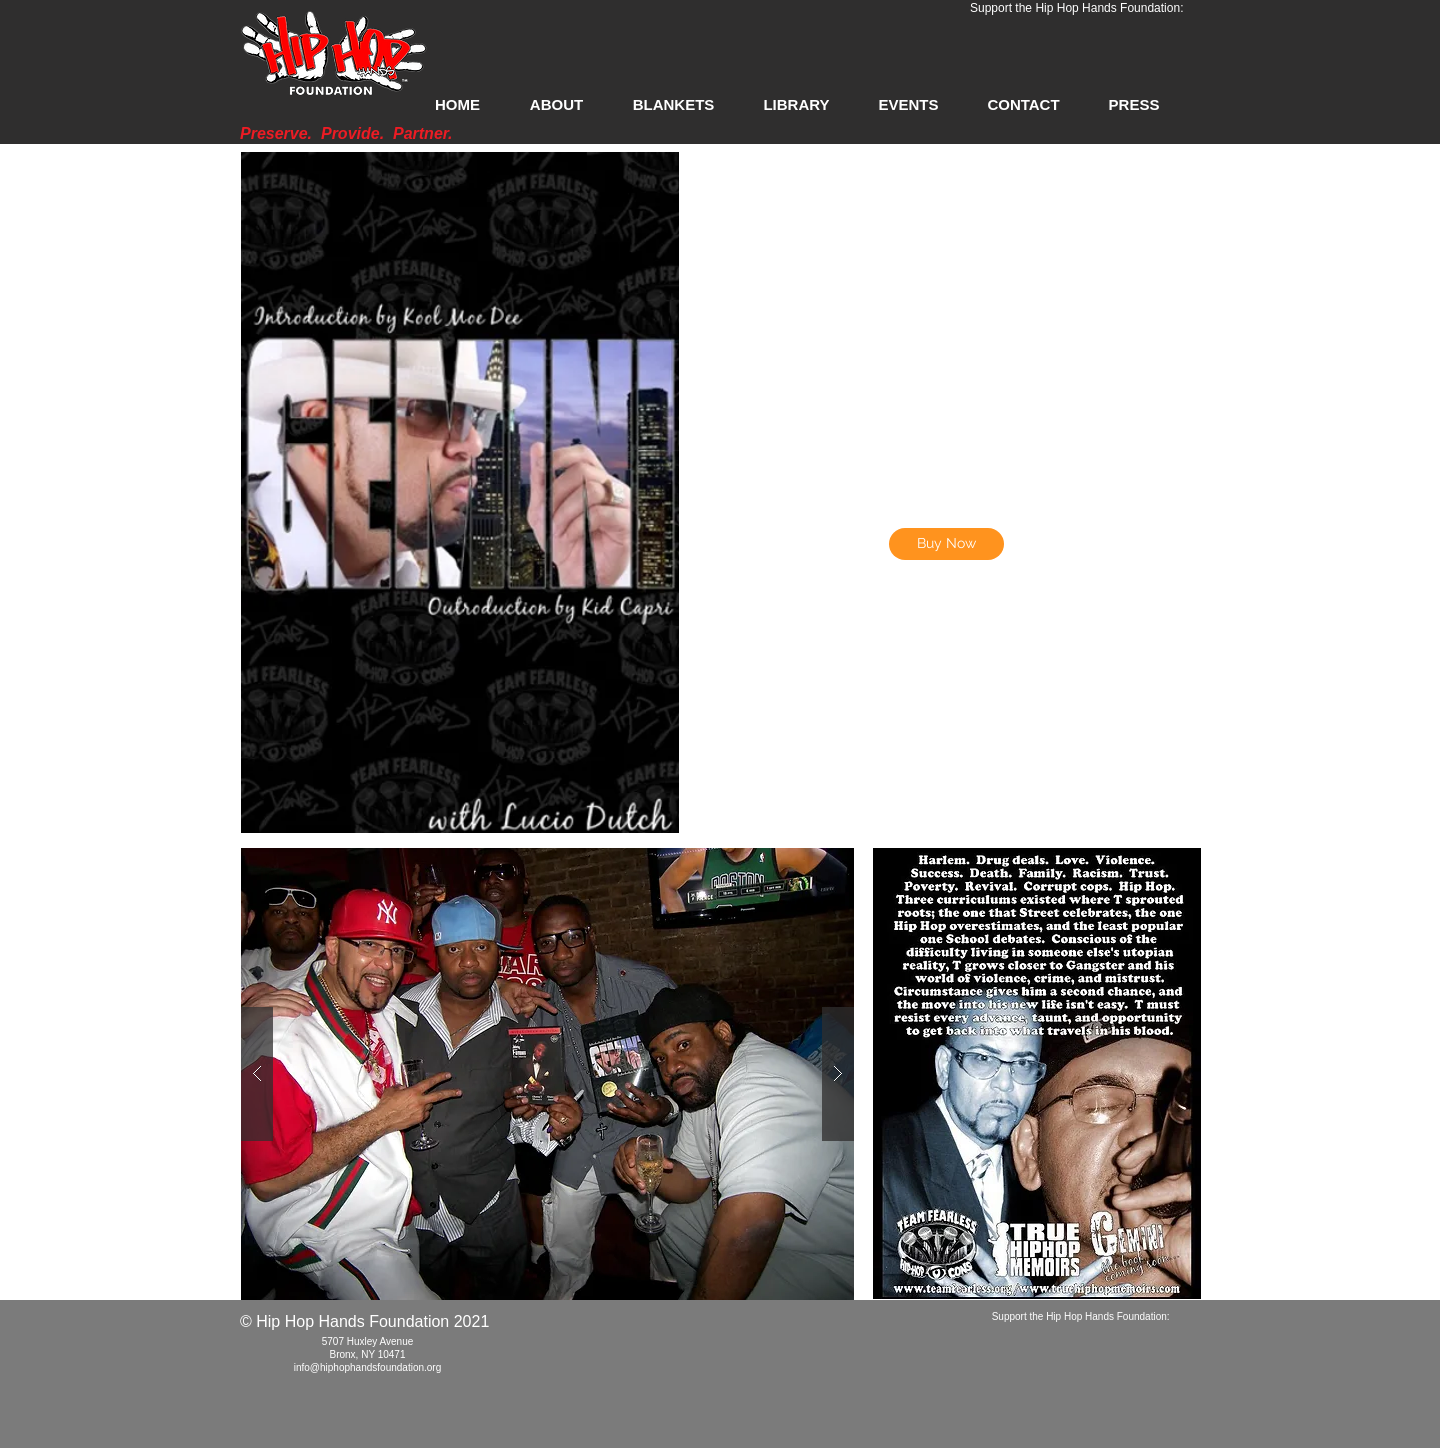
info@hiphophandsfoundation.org (368, 1367)
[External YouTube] (946, 707)
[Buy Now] (946, 544)
